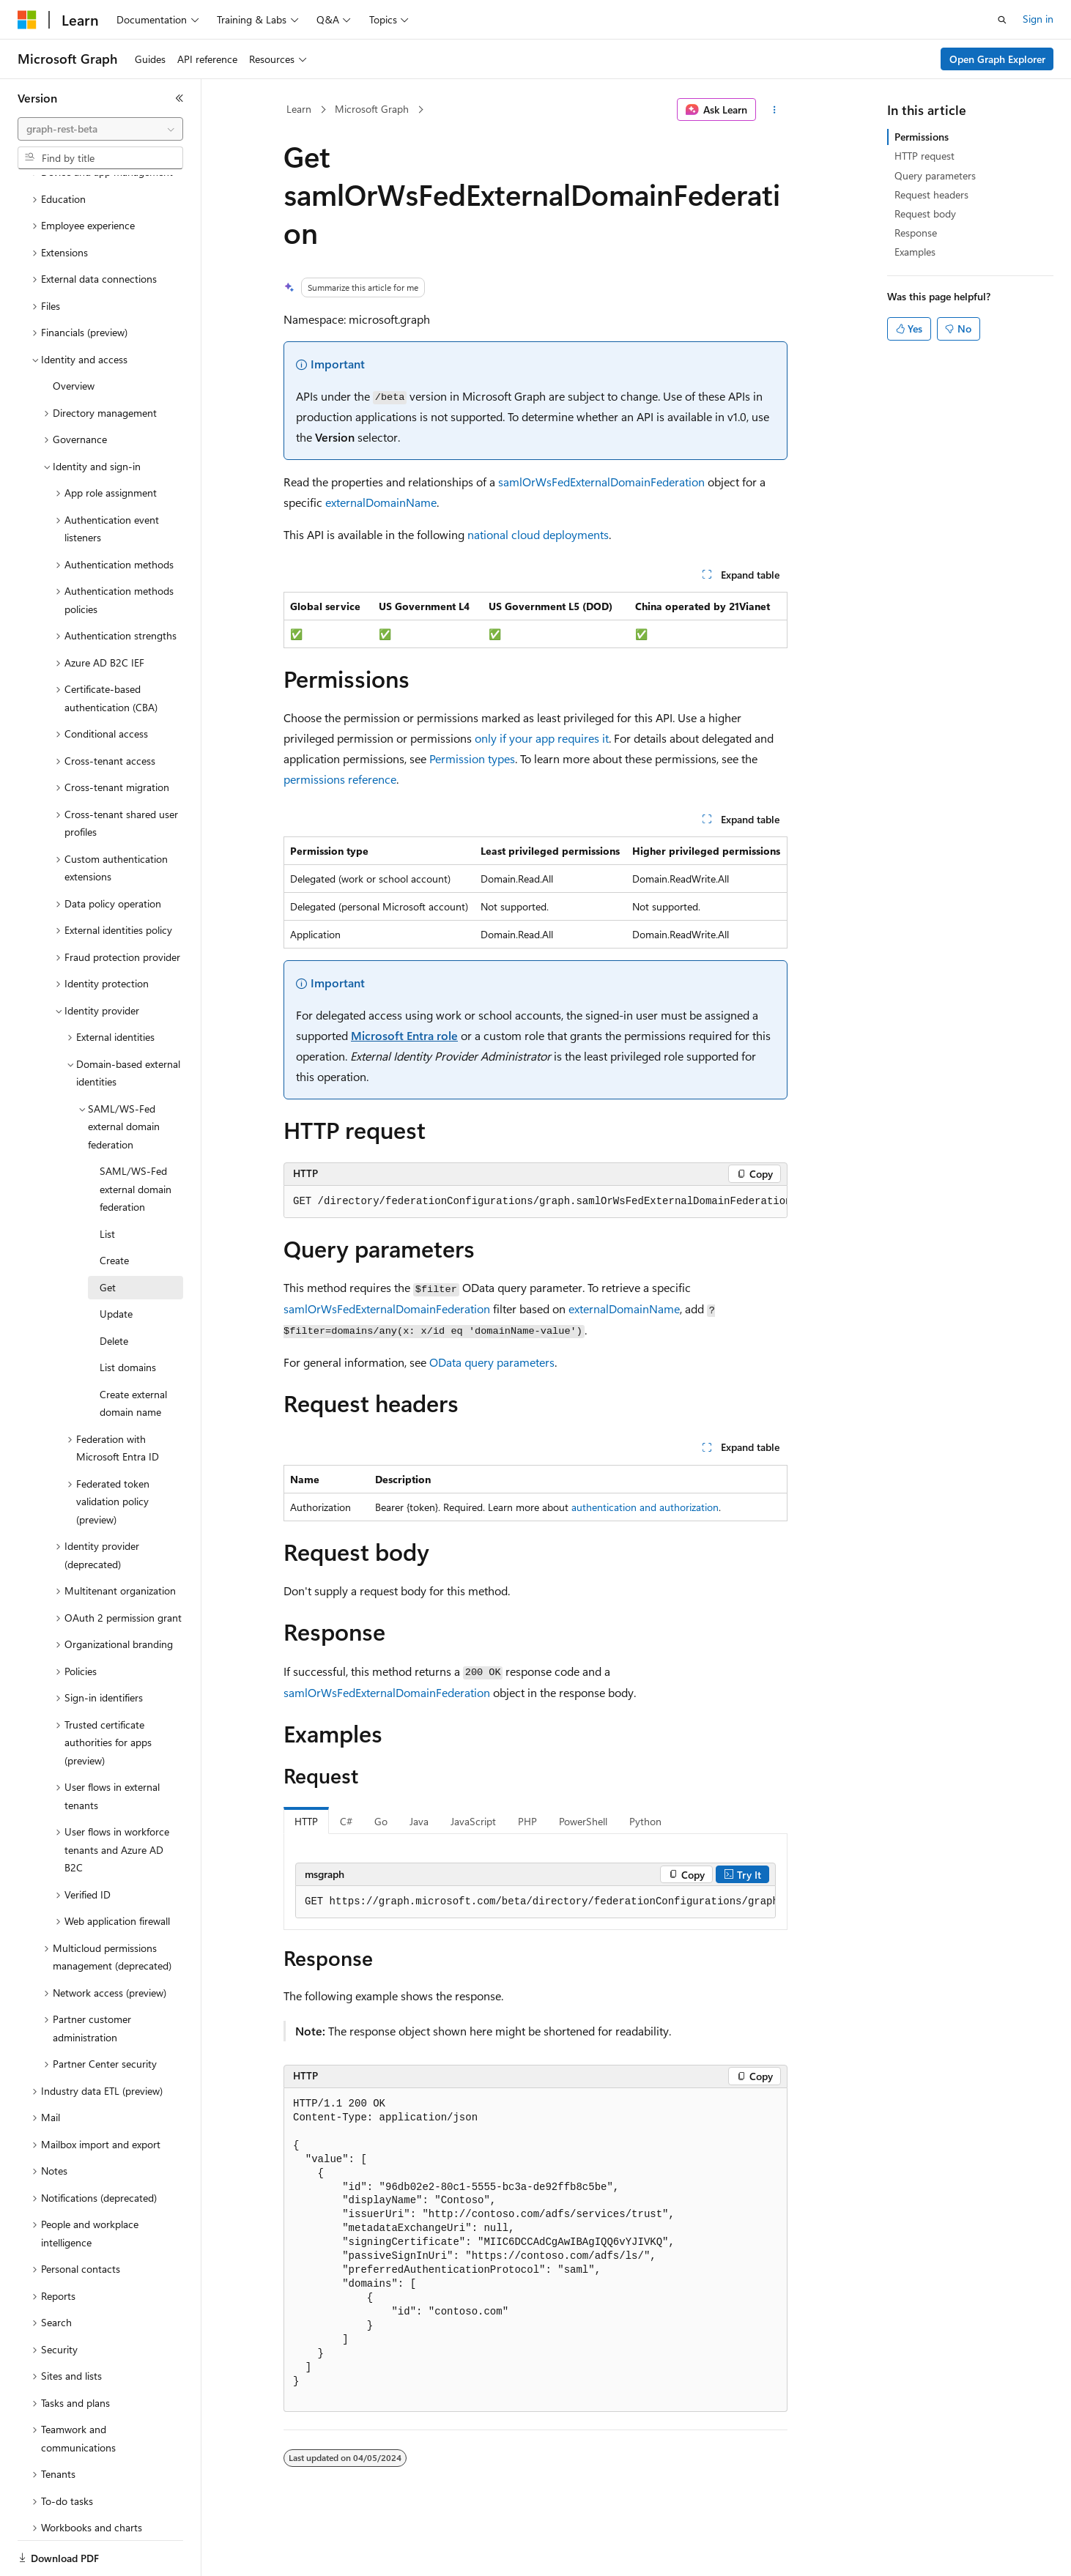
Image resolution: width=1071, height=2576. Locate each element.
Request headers (931, 194)
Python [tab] (645, 1821)
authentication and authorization (645, 1507)
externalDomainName (381, 502)
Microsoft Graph (372, 109)
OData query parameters (492, 1362)
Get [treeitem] (108, 1237)
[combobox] (100, 129)
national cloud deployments (538, 534)
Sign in (1038, 19)
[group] (536, 1202)
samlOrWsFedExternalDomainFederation (601, 481)
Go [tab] (381, 1821)
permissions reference (340, 779)
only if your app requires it (542, 738)
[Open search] (1002, 20)
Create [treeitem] (114, 1210)
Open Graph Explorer (997, 59)
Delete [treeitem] (114, 1290)
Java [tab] (419, 1821)
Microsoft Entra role (404, 1035)
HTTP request (924, 156)
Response (915, 233)
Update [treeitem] (116, 1263)
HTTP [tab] (306, 1821)
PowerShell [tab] (583, 1821)
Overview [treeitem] (73, 335)
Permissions (921, 137)
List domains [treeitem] (128, 1317)
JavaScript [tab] (473, 1821)
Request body (925, 213)
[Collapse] (179, 98)
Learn (298, 109)
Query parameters (935, 175)
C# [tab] (346, 1821)
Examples (914, 252)
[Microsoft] (27, 19)
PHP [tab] (527, 1821)
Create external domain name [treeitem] (133, 1353)
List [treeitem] (107, 1183)
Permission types (472, 758)
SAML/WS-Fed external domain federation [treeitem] (135, 1138)
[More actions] (775, 110)
